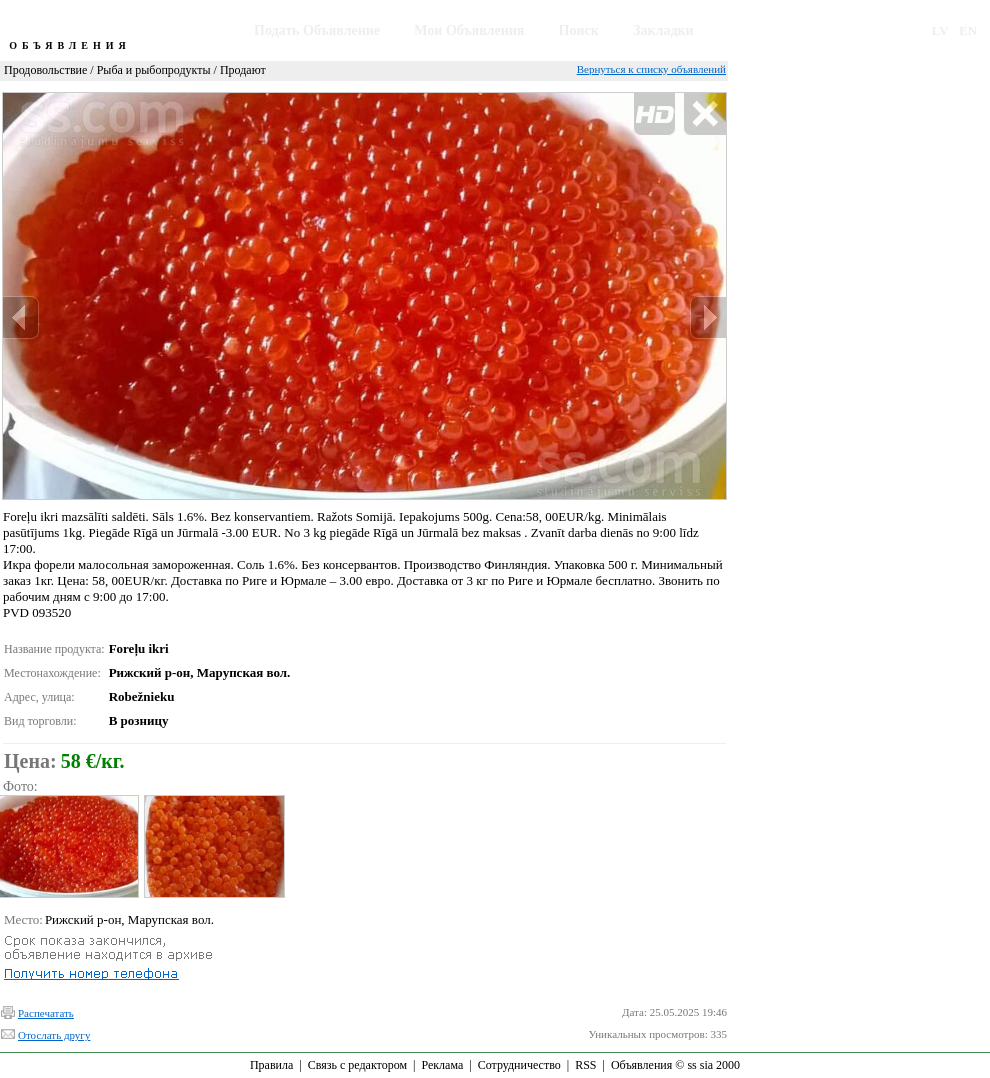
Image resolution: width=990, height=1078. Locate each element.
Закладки (663, 30)
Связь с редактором (357, 1065)
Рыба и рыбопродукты (154, 70)
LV (940, 30)
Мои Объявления (469, 30)
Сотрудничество (519, 1065)
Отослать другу (54, 1035)
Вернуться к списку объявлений (651, 69)
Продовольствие (45, 70)
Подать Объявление (317, 30)
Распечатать (46, 1013)
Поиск (579, 30)
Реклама (442, 1065)
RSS (585, 1065)
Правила (271, 1065)
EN (968, 30)
